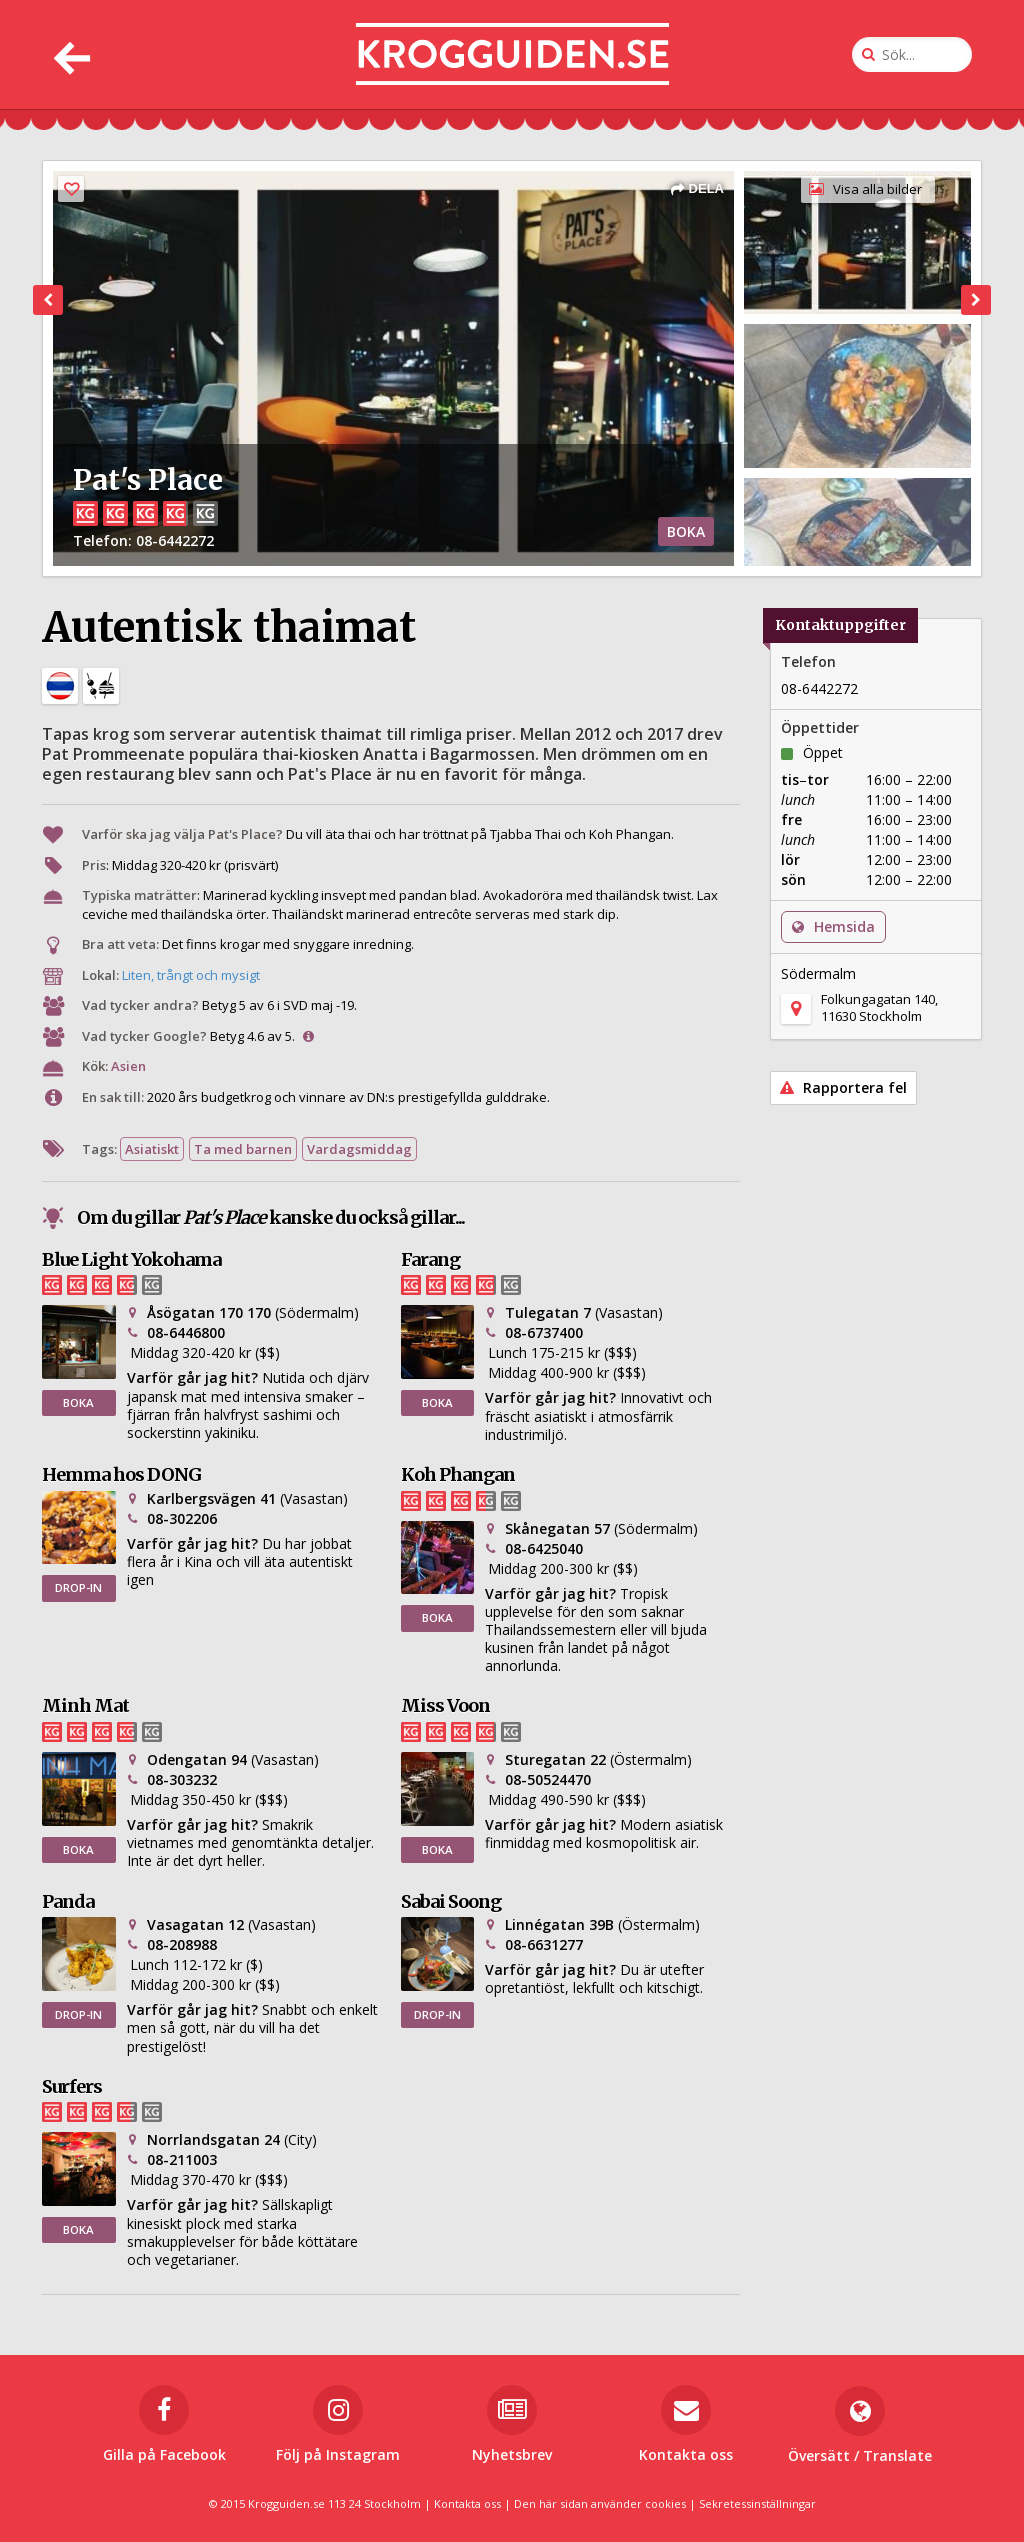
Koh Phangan (458, 1474)
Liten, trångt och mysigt (191, 975)
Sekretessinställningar (757, 2503)
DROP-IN (78, 1587)
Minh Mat (85, 1705)
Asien (128, 1066)
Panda (68, 1901)
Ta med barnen (243, 1149)
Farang (430, 1259)
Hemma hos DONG (121, 1474)
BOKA (686, 531)
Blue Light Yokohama (131, 1259)
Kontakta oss (467, 2503)
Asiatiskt (152, 1149)
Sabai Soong (451, 1901)
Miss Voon (445, 1705)
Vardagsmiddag (359, 1149)
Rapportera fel (843, 1087)
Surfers (72, 2086)
